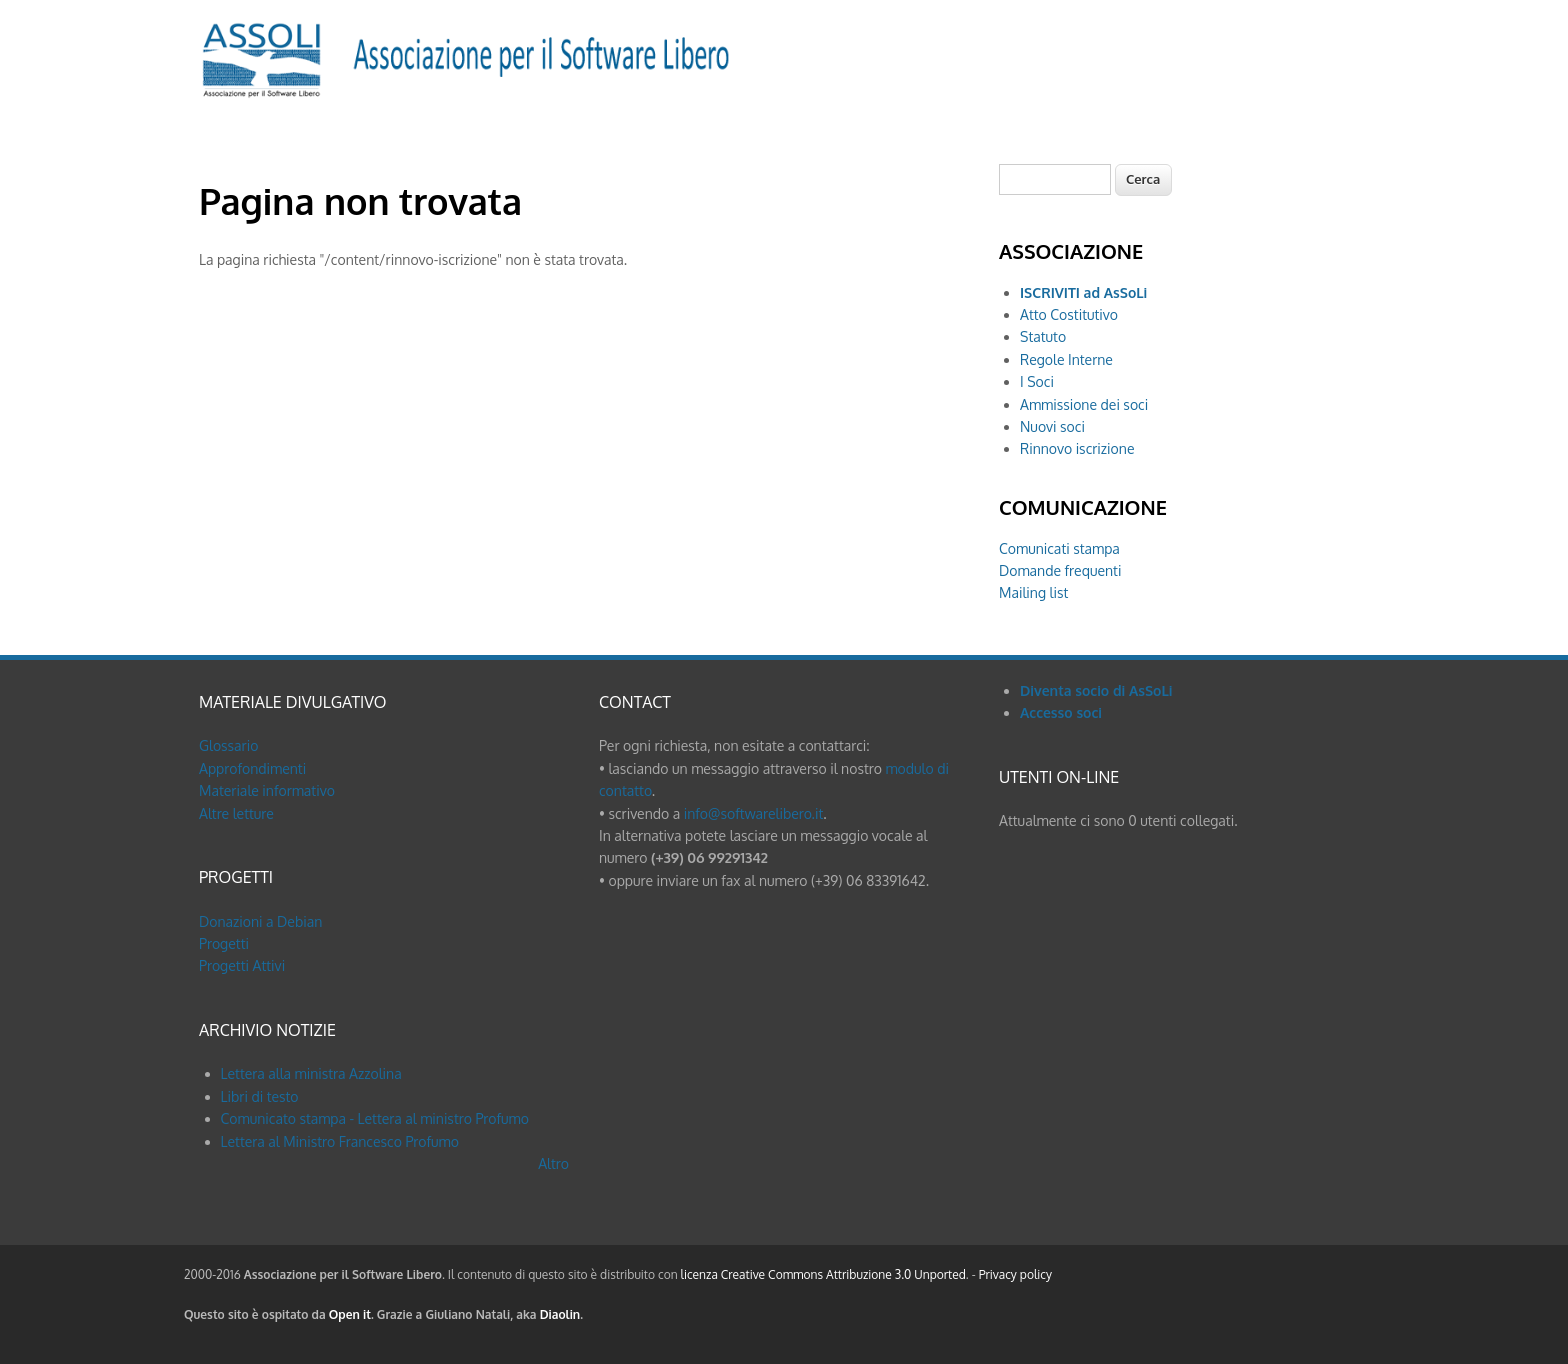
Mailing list (1033, 592)
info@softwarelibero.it (754, 813)
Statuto (1043, 336)
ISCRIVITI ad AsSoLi (1083, 292)
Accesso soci (1061, 712)
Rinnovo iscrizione (1077, 448)
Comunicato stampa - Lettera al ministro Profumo (375, 1118)
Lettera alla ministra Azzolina (311, 1073)
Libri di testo (260, 1096)
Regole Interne (1066, 359)
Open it (350, 1314)
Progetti (224, 943)
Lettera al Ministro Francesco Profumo (340, 1141)
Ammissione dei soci (1084, 404)
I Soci (1037, 381)
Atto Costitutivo (1069, 314)
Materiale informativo (267, 790)
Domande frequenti (1060, 570)
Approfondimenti (252, 768)
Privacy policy (1015, 1274)
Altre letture (236, 813)
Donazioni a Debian (260, 921)
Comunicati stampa (1059, 548)
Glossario (228, 745)
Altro (553, 1163)
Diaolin (560, 1314)
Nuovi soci (1052, 426)
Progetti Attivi (242, 965)
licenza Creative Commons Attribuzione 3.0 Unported (823, 1274)
